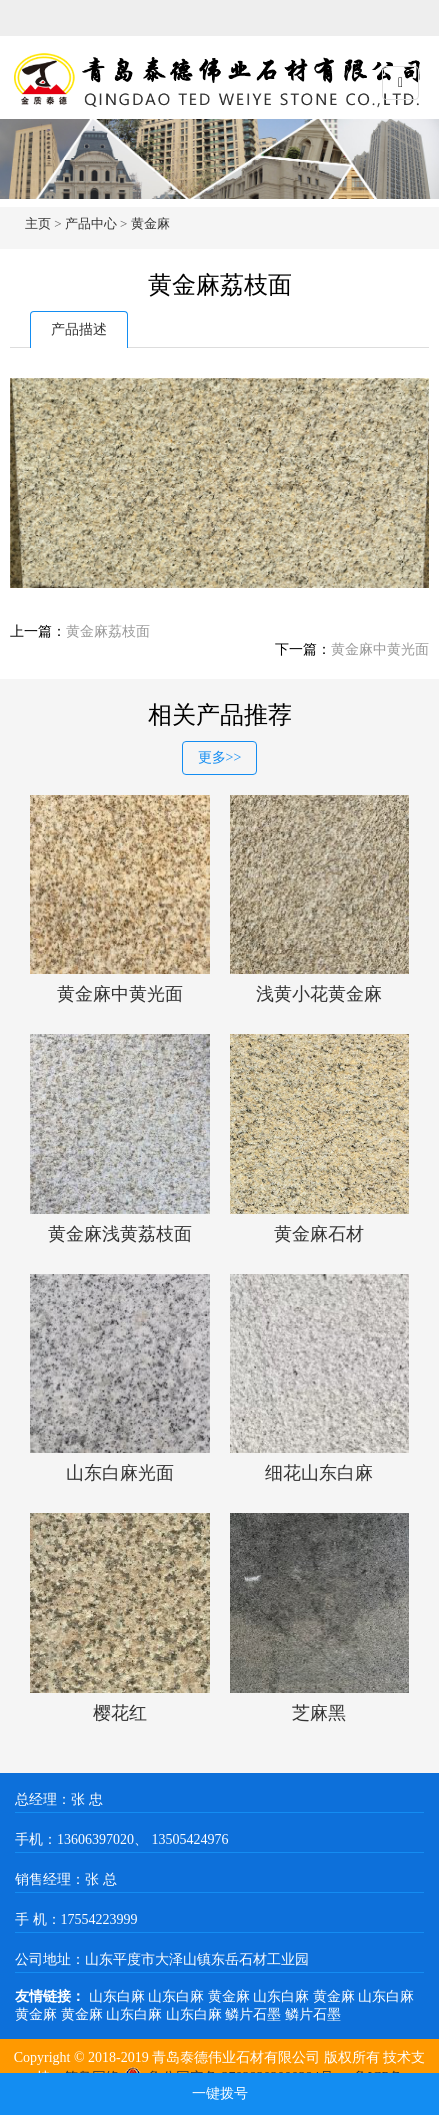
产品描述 (79, 329)
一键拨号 (220, 2093)
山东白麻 (119, 1996)
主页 (38, 223)
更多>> (220, 757)
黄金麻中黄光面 (380, 649)
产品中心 (91, 223)
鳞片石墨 (255, 2014)
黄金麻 (150, 223)
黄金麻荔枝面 (108, 631)
